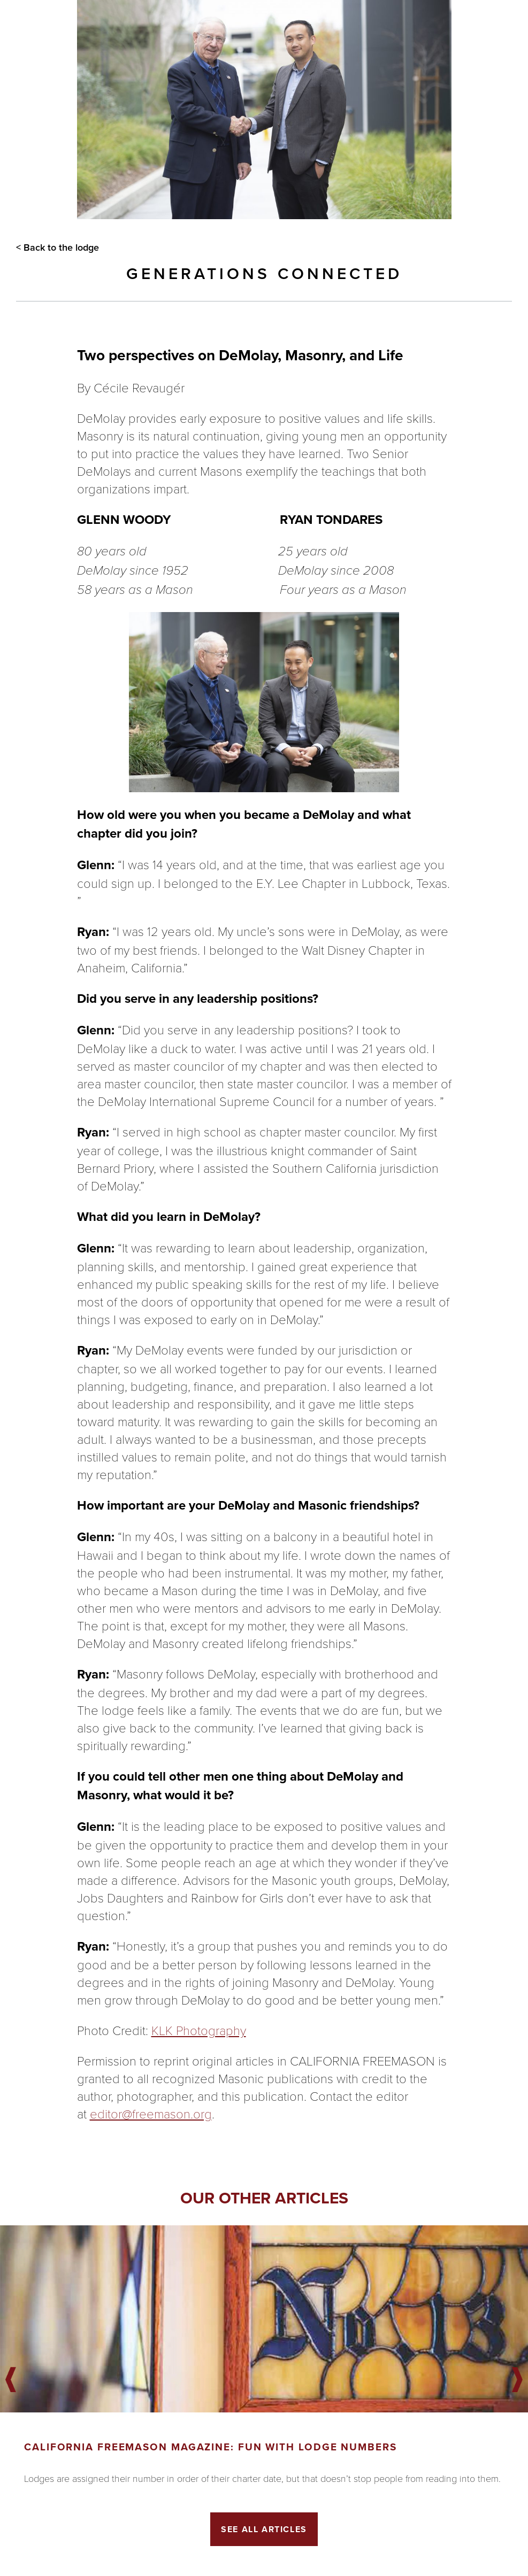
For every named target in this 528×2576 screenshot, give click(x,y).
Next (517, 2380)
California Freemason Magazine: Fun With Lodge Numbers (210, 2446)
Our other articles (264, 2197)
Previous (10, 2380)
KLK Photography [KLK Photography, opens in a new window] (198, 2030)
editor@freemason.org (151, 2113)
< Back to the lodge (57, 247)
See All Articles (264, 2529)
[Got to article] (264, 2318)
